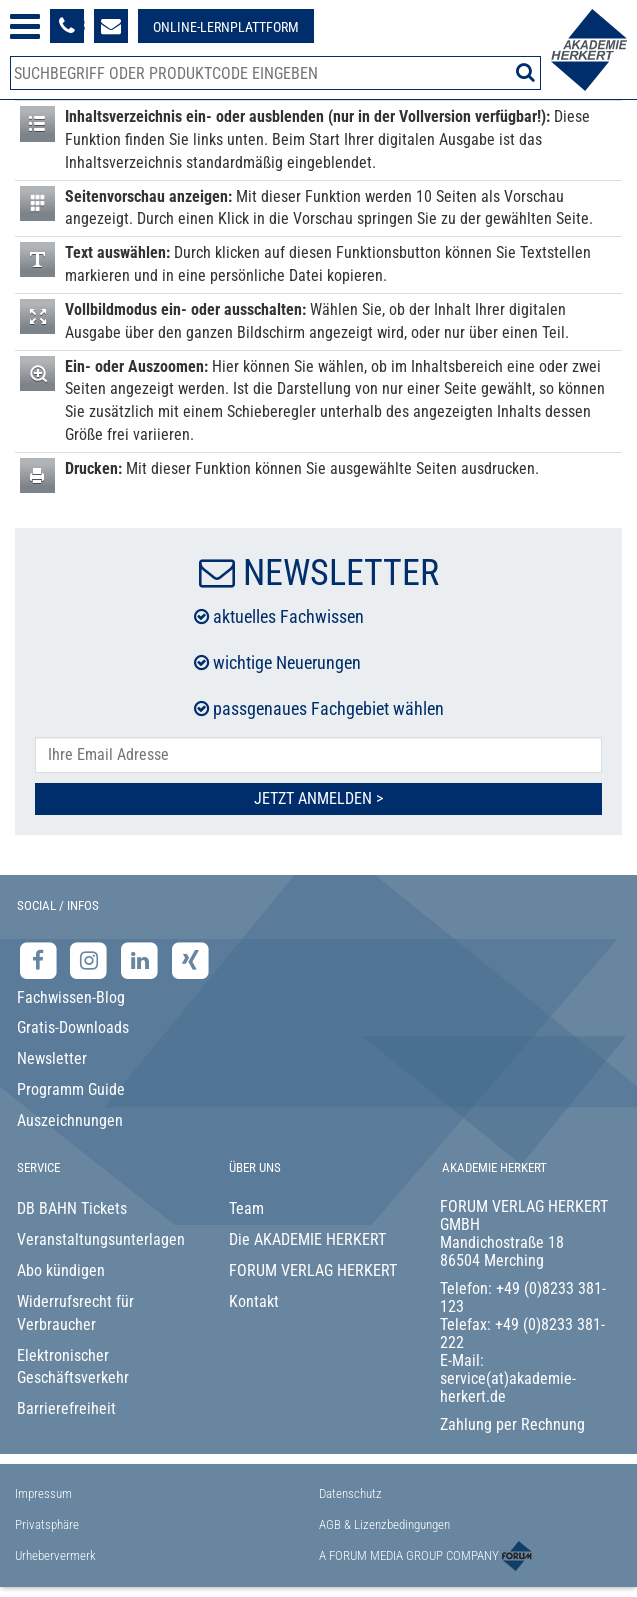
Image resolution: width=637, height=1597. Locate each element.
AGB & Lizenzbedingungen (384, 1524)
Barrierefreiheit (66, 1408)
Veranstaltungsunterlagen (101, 1239)
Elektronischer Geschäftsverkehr (73, 1367)
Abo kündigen (61, 1270)
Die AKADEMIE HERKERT (307, 1239)
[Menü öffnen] (25, 26)
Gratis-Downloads (73, 1027)
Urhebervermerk (55, 1555)
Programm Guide (71, 1089)
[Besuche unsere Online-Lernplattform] (226, 26)
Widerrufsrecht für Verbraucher (75, 1313)
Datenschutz (350, 1493)
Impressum (43, 1493)
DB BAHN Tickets (72, 1208)
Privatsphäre (47, 1524)
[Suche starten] (525, 72)
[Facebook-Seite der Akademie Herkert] (40, 959)
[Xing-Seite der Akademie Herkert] (190, 959)
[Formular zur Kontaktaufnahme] (111, 26)
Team (246, 1208)
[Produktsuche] (275, 73)
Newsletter (52, 1058)
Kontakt (254, 1301)
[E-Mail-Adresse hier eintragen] (318, 755)
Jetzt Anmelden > (318, 798)
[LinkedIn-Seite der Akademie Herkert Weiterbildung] (141, 959)
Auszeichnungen (70, 1120)
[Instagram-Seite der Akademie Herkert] (91, 959)
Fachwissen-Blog (71, 997)
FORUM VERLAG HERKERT (313, 1270)
